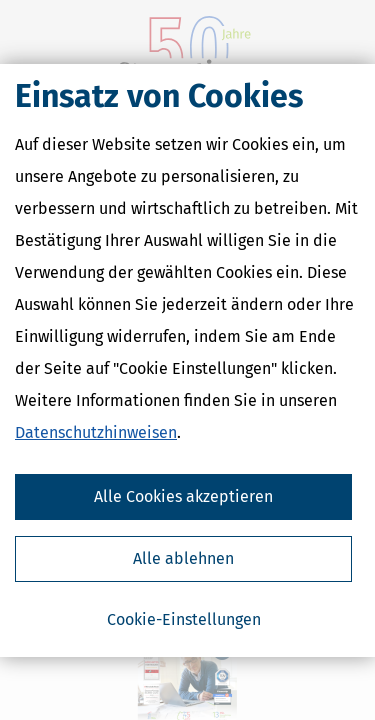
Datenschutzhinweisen (96, 432)
